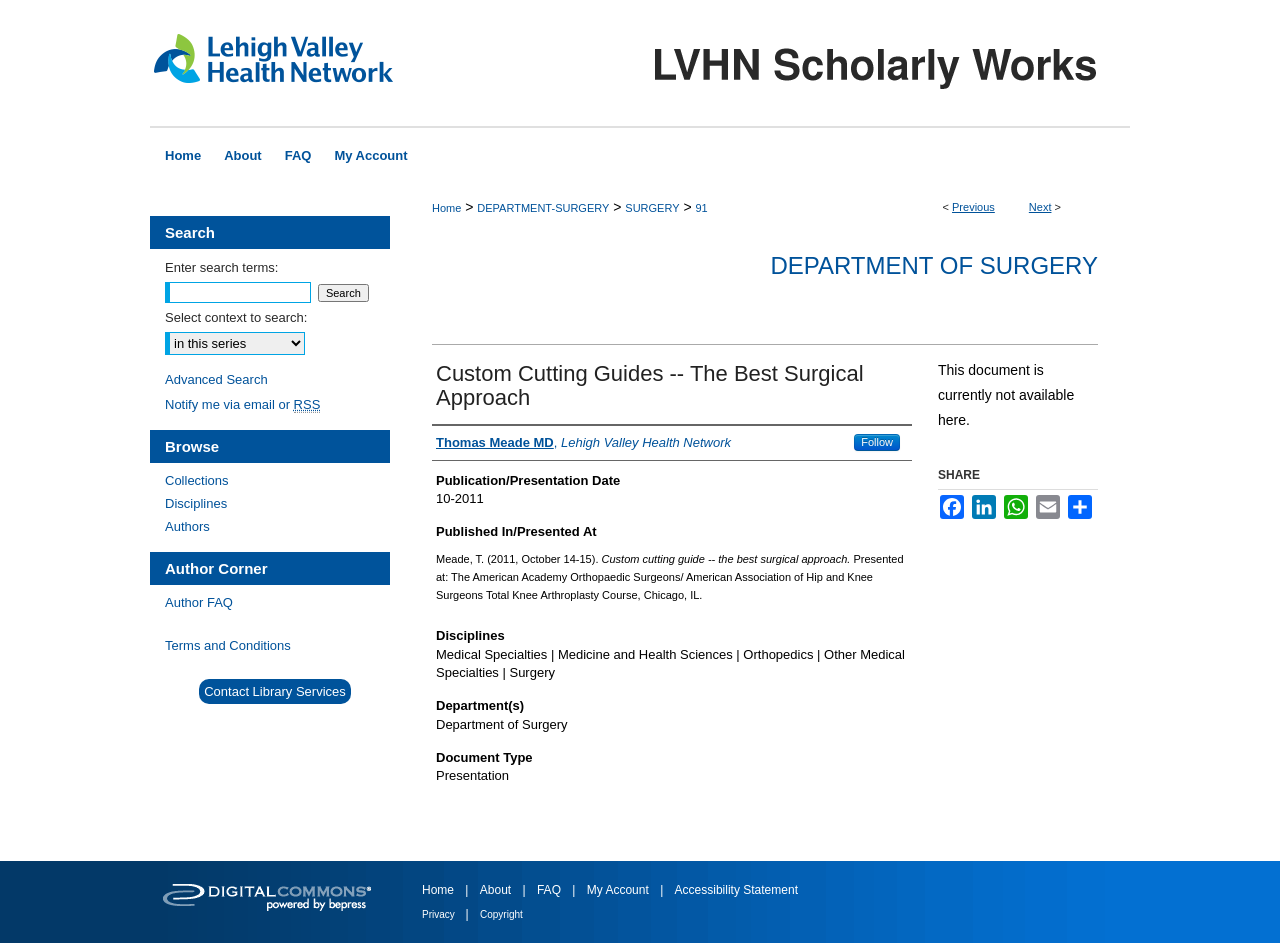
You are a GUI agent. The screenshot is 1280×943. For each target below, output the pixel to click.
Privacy (440, 914)
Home (446, 208)
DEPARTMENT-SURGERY (543, 208)
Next (1040, 207)
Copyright (501, 914)
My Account (619, 890)
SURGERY (652, 208)
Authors (187, 526)
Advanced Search (216, 379)
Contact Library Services (275, 691)
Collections (197, 480)
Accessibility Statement (736, 890)
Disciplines (196, 503)
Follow (877, 442)
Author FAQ (199, 602)
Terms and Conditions (228, 645)
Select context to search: (236, 317)
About (497, 890)
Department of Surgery (934, 265)
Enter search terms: (221, 267)
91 (701, 208)
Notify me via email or (242, 404)
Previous (973, 207)
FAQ (550, 890)
